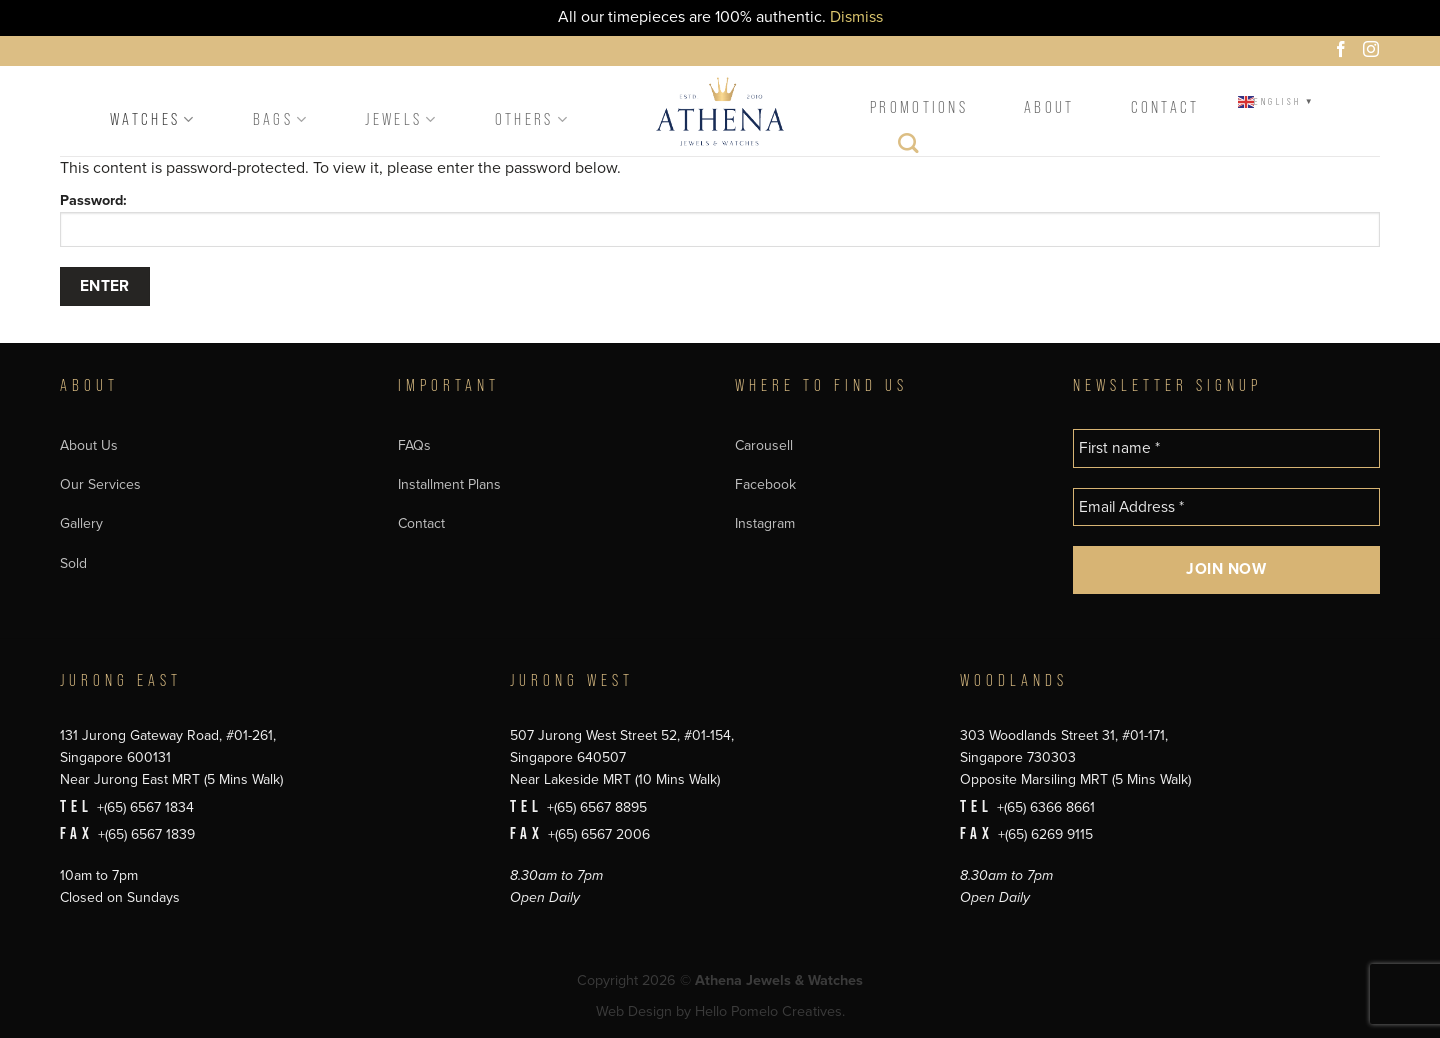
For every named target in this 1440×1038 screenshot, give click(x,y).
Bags (281, 119)
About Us (89, 445)
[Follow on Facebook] (1344, 52)
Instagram (765, 523)
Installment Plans (449, 484)
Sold (73, 563)
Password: (720, 219)
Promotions (919, 107)
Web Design (634, 1011)
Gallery (81, 523)
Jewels (401, 119)
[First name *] (1227, 448)
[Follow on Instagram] (1374, 52)
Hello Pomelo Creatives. (770, 1011)
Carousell (764, 445)
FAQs (414, 445)
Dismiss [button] (856, 17)
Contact (1165, 107)
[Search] (909, 148)
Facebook (765, 484)
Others (532, 119)
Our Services (100, 484)
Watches (153, 119)
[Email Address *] (1227, 507)
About (1049, 107)
